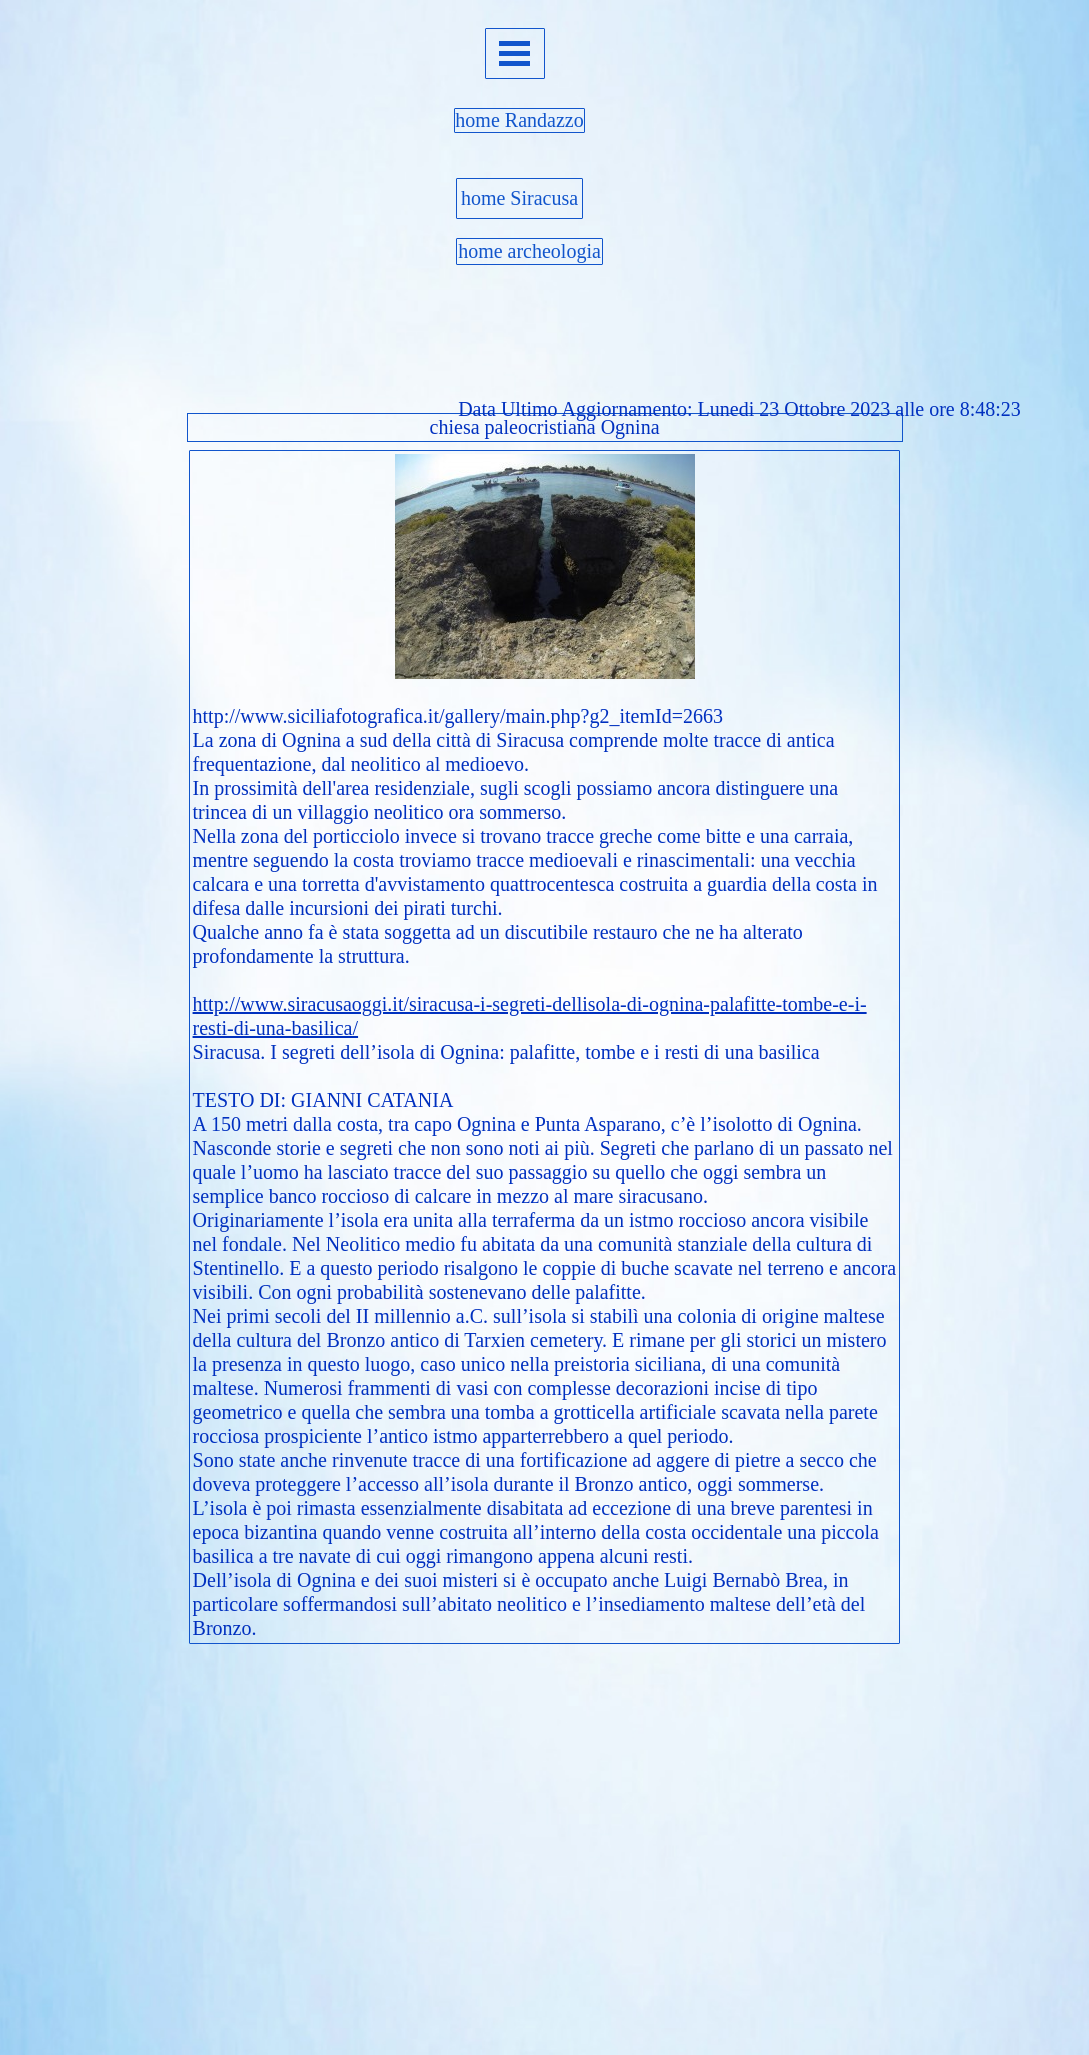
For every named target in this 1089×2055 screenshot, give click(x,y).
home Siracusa (519, 198)
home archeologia (529, 251)
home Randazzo (519, 120)
